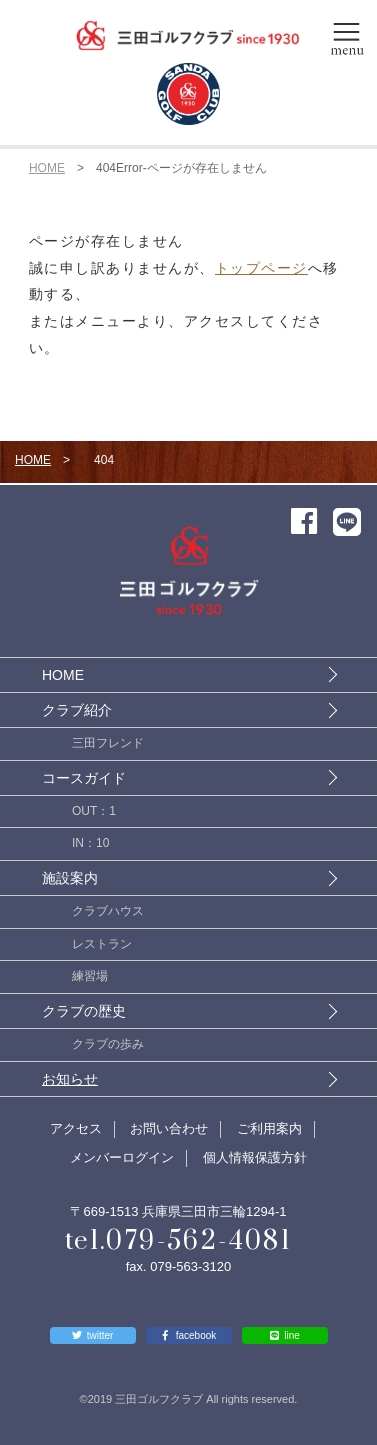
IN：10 (90, 843)
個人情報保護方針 (255, 1157)
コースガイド (84, 778)
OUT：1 (94, 811)
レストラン (102, 944)
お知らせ (70, 1079)
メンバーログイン (122, 1157)
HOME (47, 168)
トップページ (261, 268)
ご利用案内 (269, 1128)
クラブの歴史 (84, 1011)
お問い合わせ (169, 1128)
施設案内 (70, 878)
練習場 (90, 976)
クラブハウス (108, 911)
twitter (100, 1335)
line (292, 1335)
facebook (196, 1335)
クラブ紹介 (77, 710)
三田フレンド (108, 743)
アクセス (76, 1128)
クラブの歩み (108, 1044)
